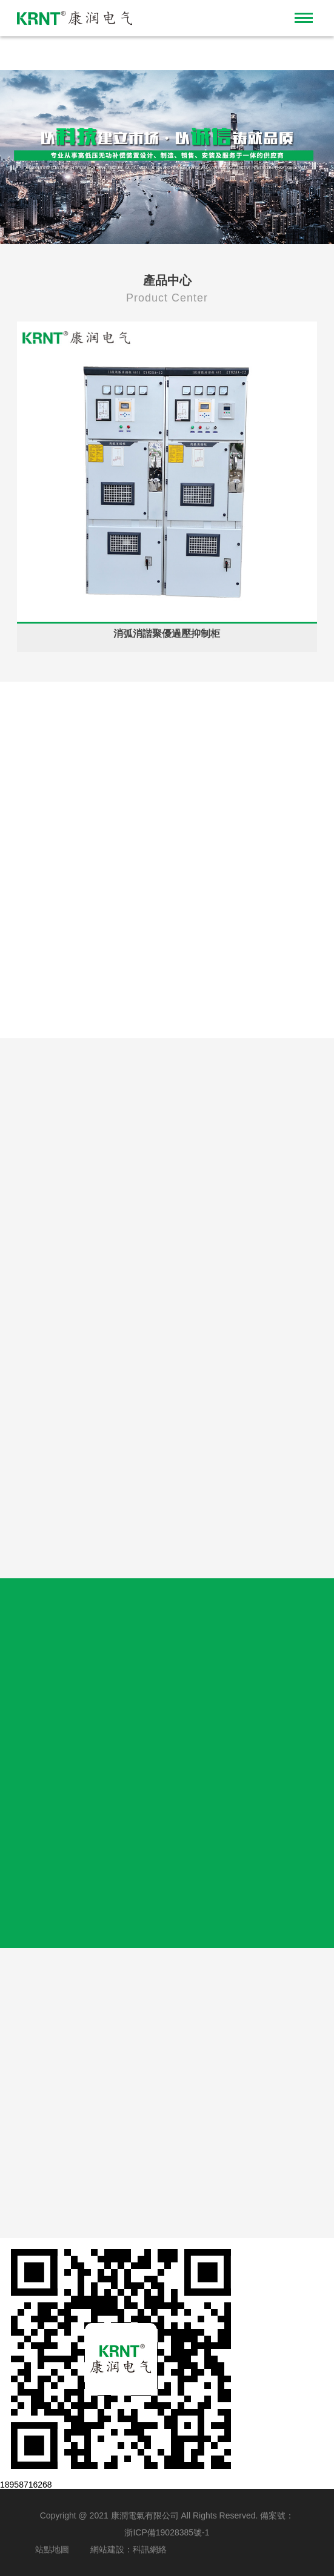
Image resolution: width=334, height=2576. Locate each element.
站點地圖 (52, 2549)
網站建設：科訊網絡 (128, 2549)
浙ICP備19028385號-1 (166, 2532)
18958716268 (26, 2484)
